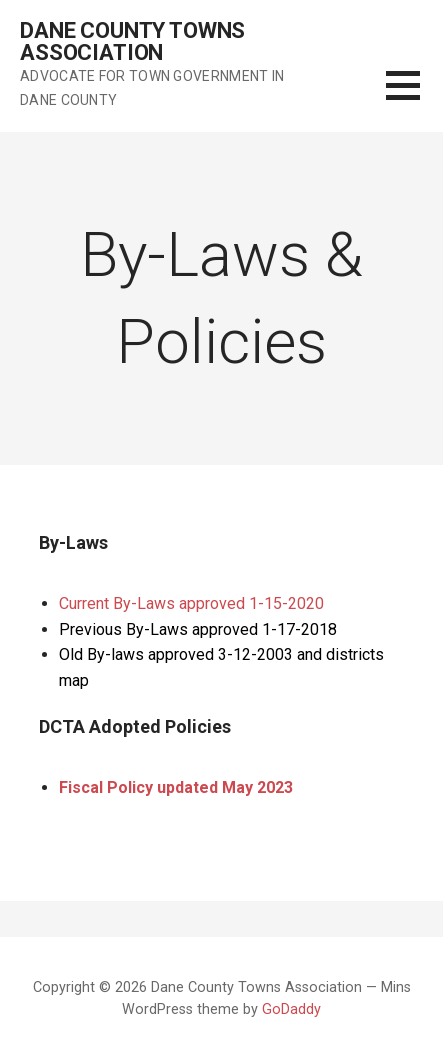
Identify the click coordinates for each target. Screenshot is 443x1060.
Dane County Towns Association (132, 41)
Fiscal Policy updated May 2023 (176, 787)
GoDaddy (291, 1009)
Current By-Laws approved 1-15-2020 (191, 603)
